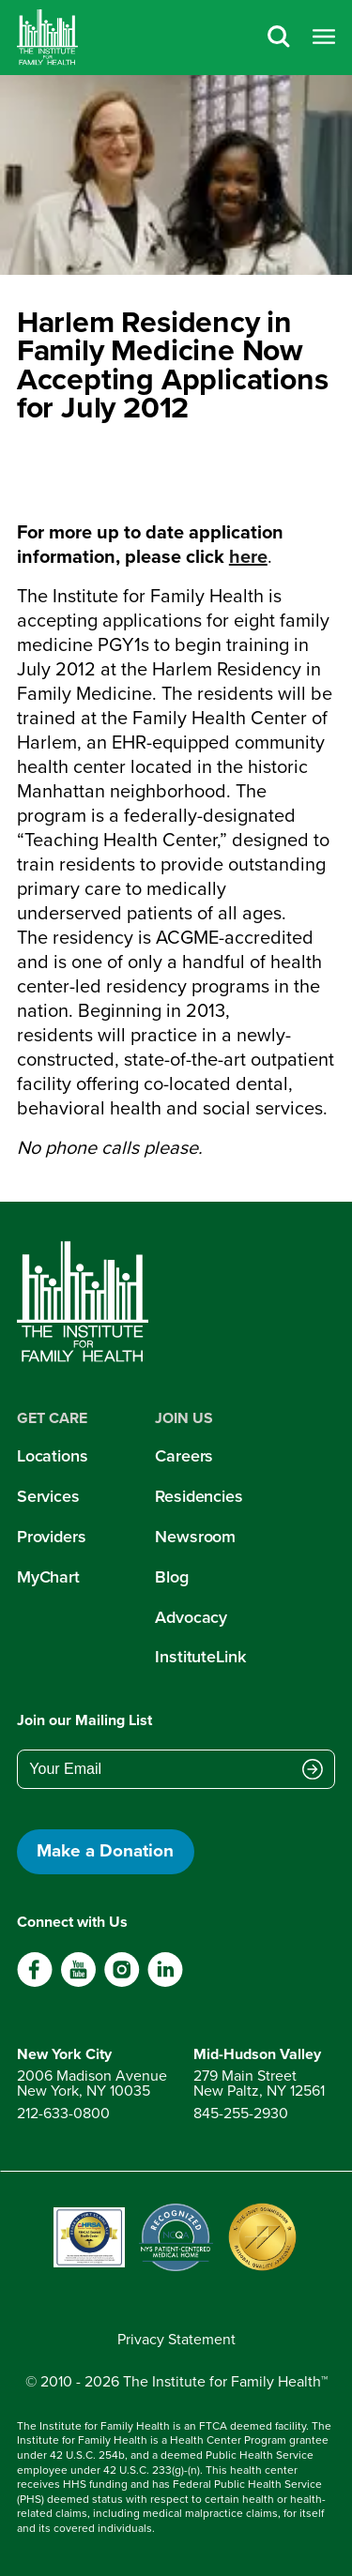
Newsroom (195, 1536)
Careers (184, 1456)
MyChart (48, 1577)
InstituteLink (200, 1656)
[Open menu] (324, 38)
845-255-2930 (240, 2113)
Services (48, 1496)
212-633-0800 (63, 2113)
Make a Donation (105, 1850)
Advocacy (191, 1617)
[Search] (279, 38)
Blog (172, 1577)
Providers (51, 1536)
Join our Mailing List (84, 1720)
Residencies (199, 1496)
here (248, 556)
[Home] (47, 37)
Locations (52, 1456)
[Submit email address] (312, 1771)
